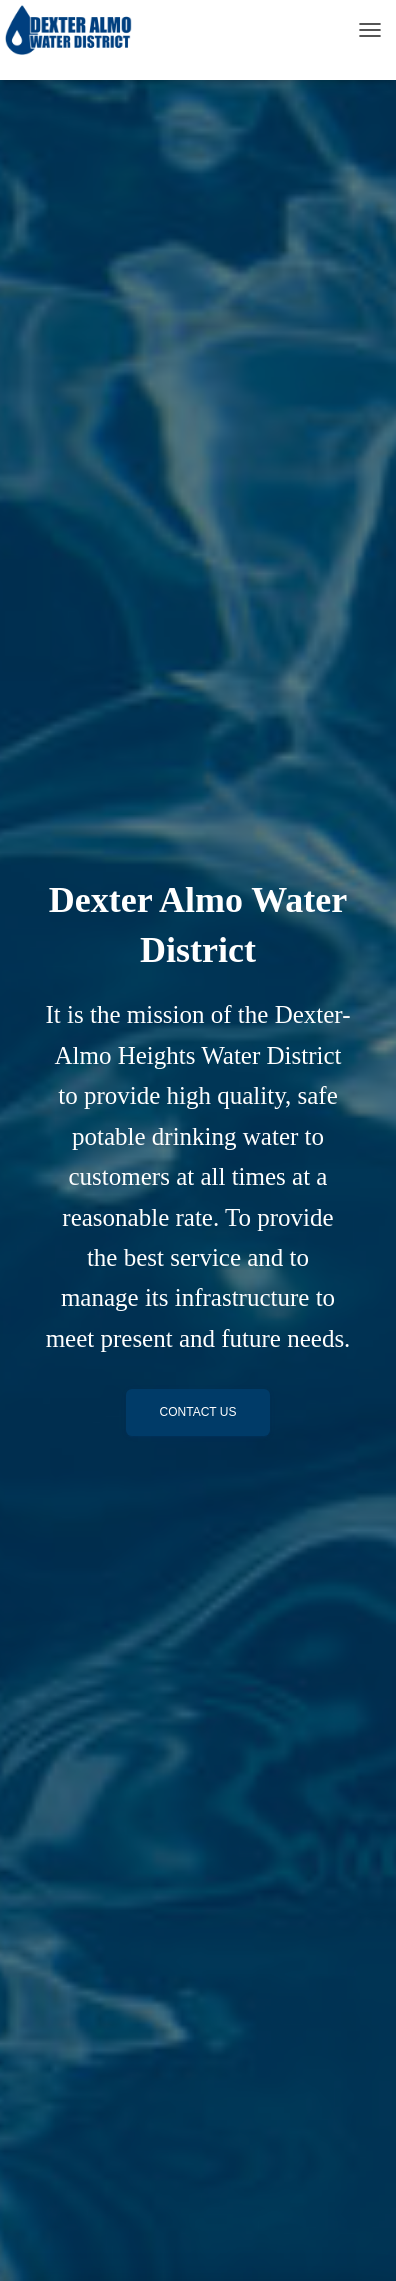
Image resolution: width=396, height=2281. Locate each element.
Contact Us (198, 1412)
